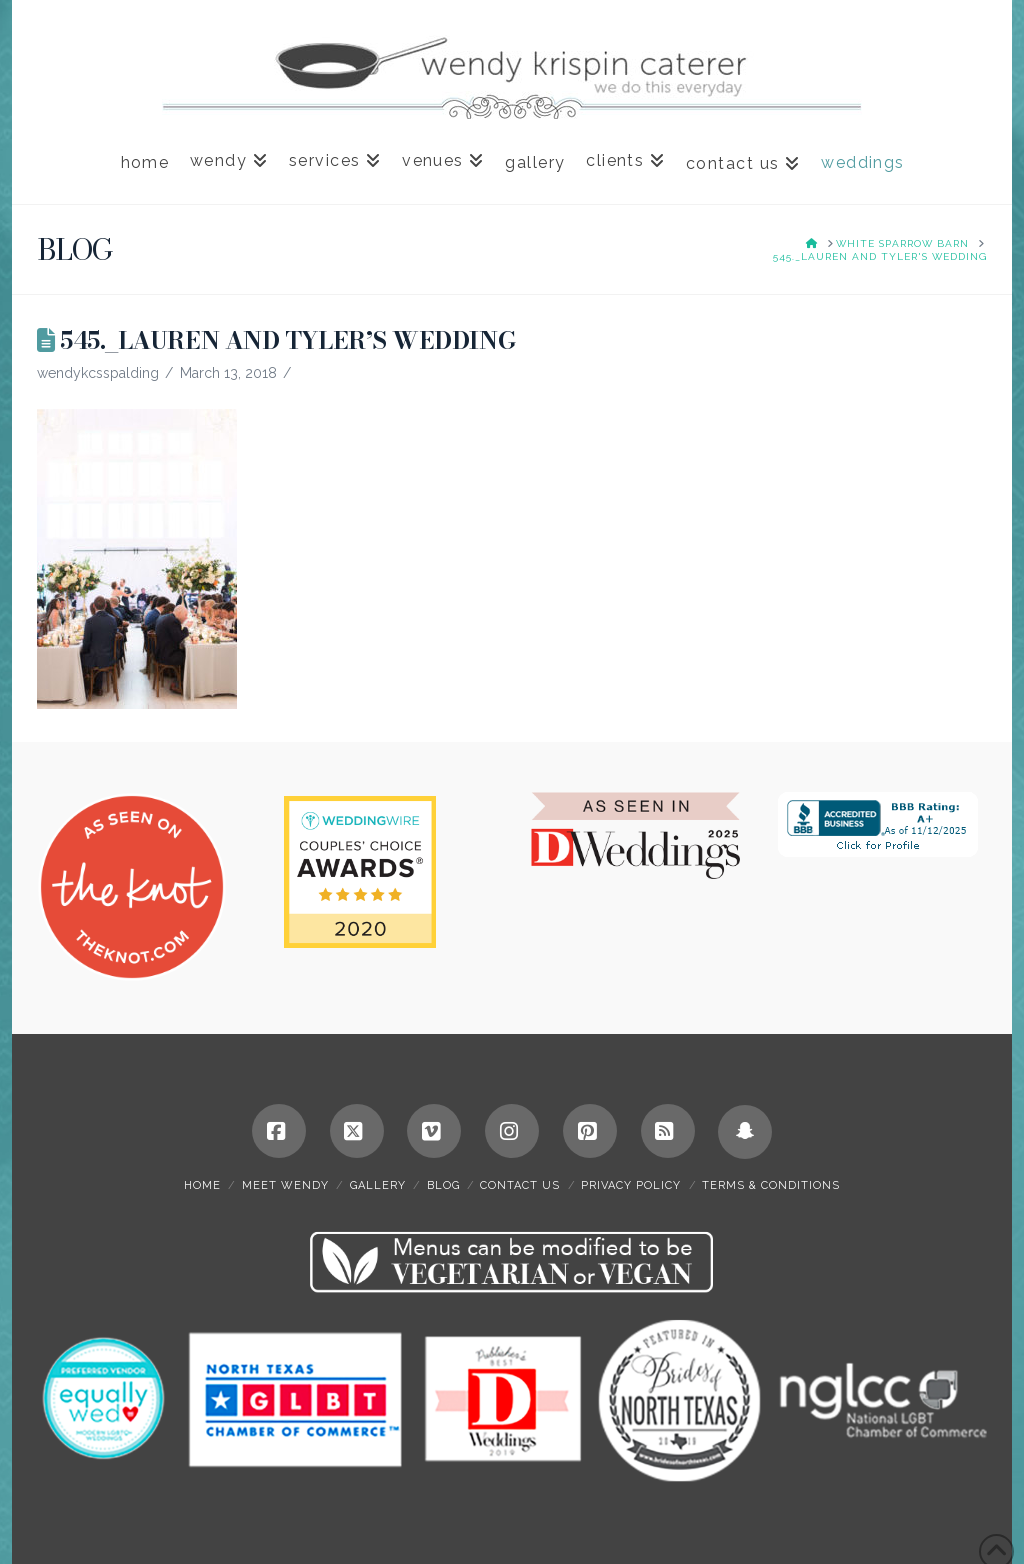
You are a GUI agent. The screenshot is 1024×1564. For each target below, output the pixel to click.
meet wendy (285, 1185)
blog (443, 1185)
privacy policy (631, 1185)
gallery (378, 1185)
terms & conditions (771, 1185)
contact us (520, 1185)
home (202, 1185)
